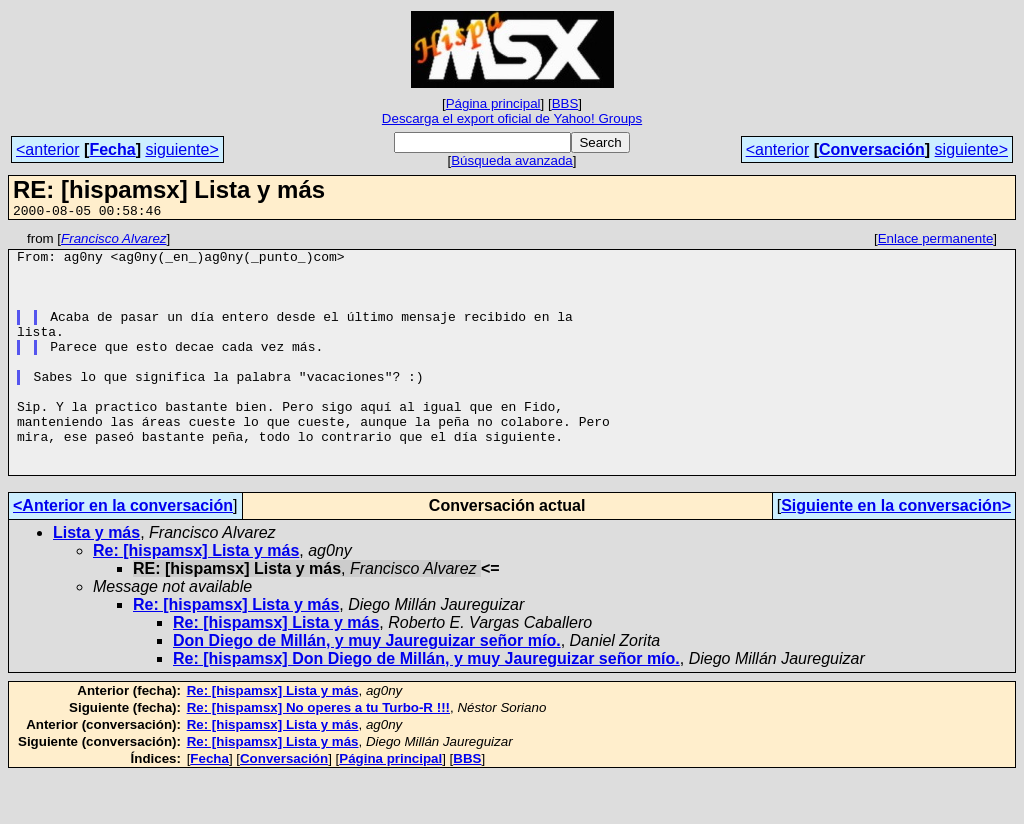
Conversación (872, 149)
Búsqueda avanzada (512, 160)
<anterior (48, 149)
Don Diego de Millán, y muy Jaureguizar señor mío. (367, 688)
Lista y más (96, 580)
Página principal (493, 103)
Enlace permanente (936, 241)
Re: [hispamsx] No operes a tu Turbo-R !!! (318, 755)
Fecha (112, 149)
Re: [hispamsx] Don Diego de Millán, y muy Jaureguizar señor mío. (426, 706)
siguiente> (181, 149)
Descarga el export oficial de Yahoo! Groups (512, 118)
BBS (565, 103)
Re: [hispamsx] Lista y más (196, 598)
